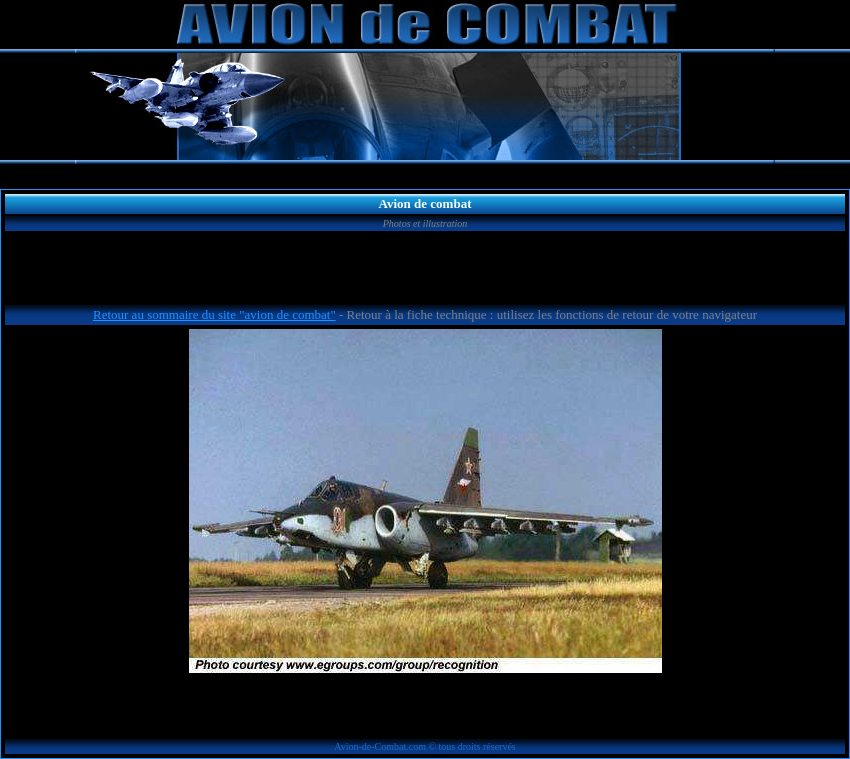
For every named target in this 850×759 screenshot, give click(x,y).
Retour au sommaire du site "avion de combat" (214, 314)
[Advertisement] (425, 271)
